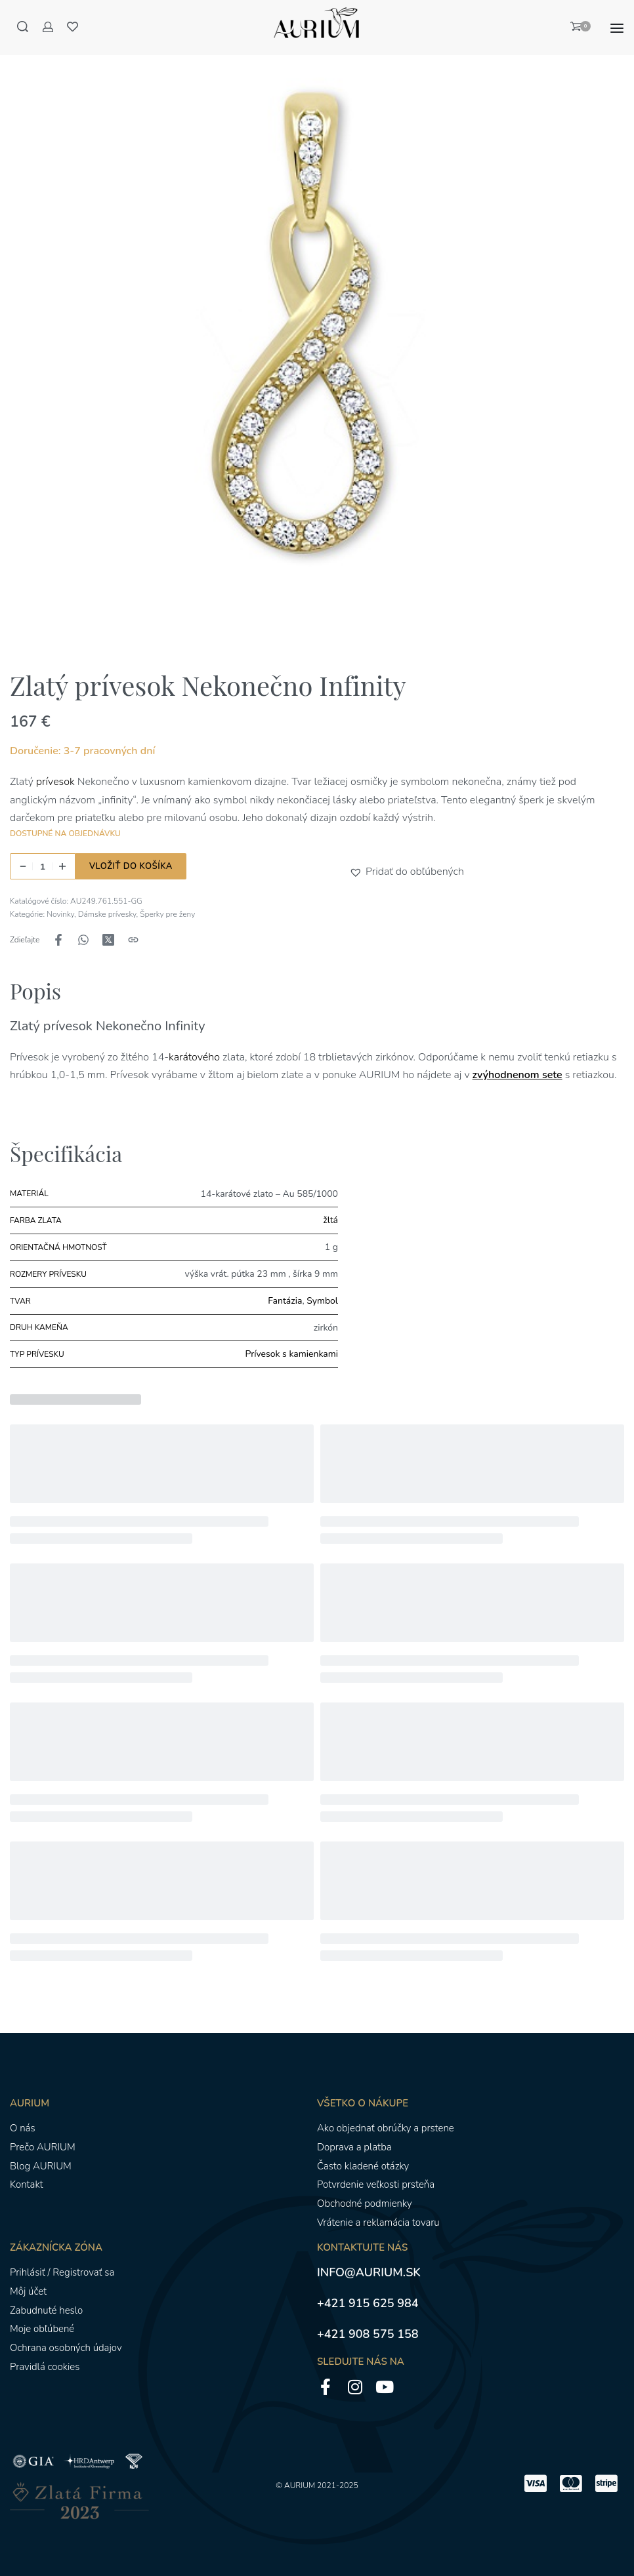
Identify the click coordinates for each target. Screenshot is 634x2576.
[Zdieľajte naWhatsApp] (83, 940)
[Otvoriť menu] (617, 28)
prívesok (55, 782)
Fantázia (285, 1301)
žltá (330, 1220)
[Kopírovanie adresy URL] (133, 940)
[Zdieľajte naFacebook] (58, 940)
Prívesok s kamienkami (291, 1354)
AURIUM (299, 2485)
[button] (357, 872)
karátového (195, 1057)
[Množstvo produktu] (42, 866)
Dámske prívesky (107, 914)
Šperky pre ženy (167, 914)
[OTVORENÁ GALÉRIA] (317, 330)
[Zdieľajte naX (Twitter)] (108, 940)
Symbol (322, 1301)
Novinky (60, 914)
